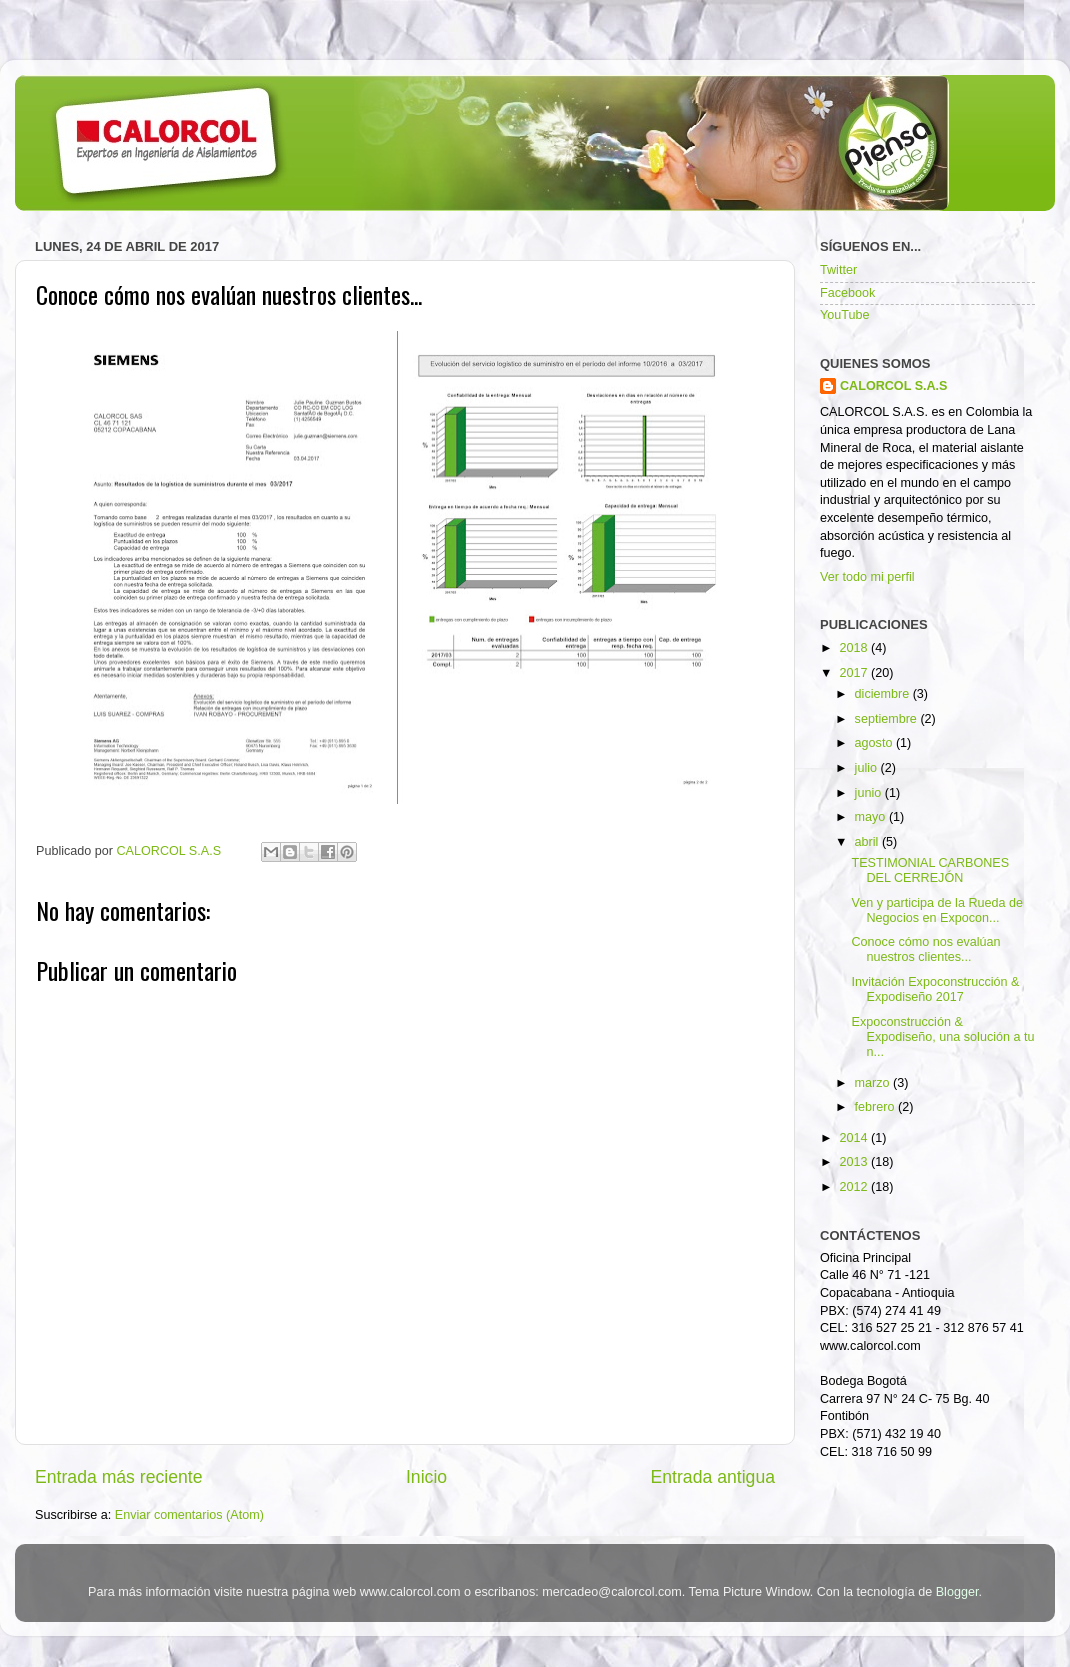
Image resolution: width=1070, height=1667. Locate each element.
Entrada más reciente (119, 1477)
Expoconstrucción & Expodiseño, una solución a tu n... (942, 1037)
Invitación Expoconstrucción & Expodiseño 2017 (935, 989)
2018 (855, 648)
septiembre (888, 719)
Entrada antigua (713, 1477)
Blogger (957, 1592)
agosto (875, 743)
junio (870, 793)
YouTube (845, 315)
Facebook (847, 293)
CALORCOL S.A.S (171, 851)
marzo (874, 1083)
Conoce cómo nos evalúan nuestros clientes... (925, 949)
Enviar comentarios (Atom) (189, 1515)
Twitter (838, 270)
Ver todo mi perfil (867, 577)
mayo (872, 817)
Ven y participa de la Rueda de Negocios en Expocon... (937, 910)
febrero (876, 1107)
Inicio (426, 1477)
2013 (855, 1162)
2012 (855, 1187)
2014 (855, 1138)
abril (868, 842)
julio (868, 768)
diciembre (884, 694)
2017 (855, 673)
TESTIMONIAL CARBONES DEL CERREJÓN (930, 870)
